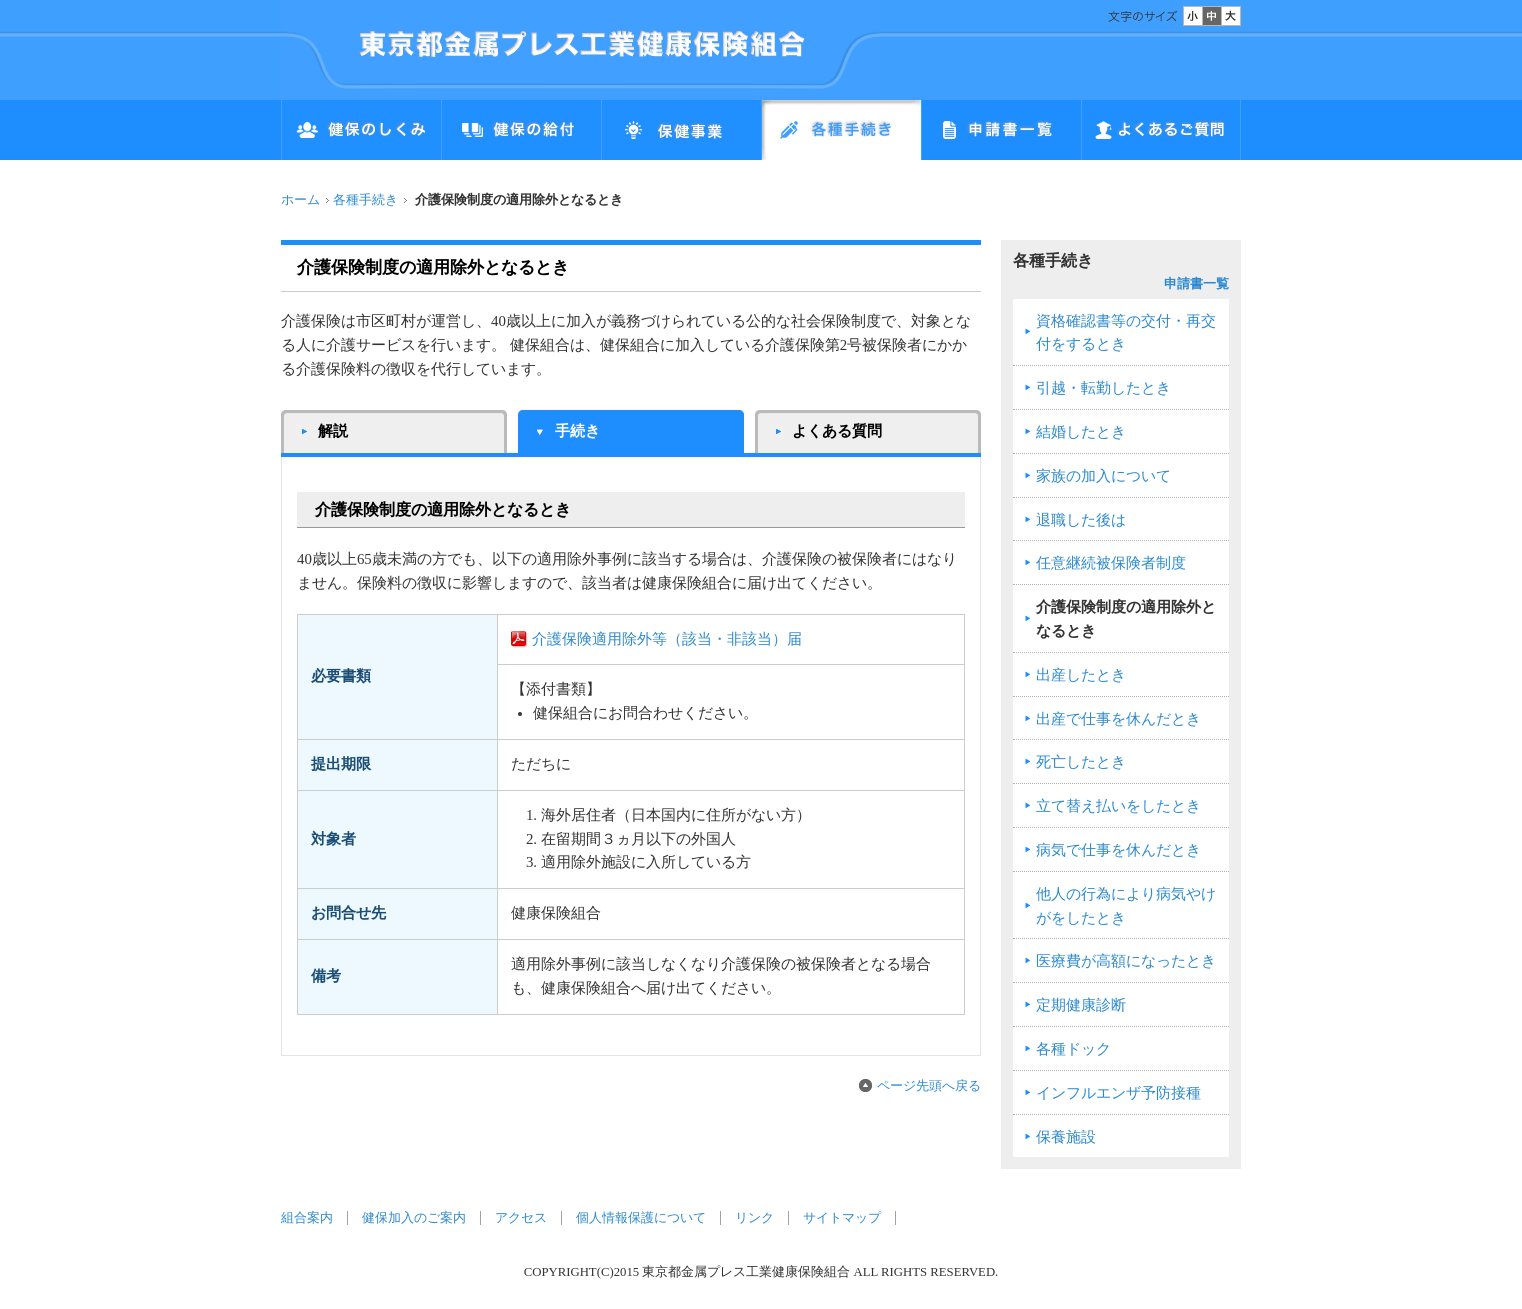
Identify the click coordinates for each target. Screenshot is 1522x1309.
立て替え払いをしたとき (1118, 806)
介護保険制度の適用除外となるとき (1126, 619)
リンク (754, 1218)
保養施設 (1066, 1137)
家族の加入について (1103, 476)
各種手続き (365, 200)
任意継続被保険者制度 (1111, 563)
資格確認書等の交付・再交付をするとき (1126, 333)
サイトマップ (842, 1218)
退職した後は (1081, 520)
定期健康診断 (1081, 1005)
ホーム (300, 200)
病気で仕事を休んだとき (1118, 850)
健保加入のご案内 (414, 1218)
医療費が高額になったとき (1126, 961)
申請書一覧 (1196, 283)
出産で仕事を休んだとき (1118, 719)
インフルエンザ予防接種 (1118, 1093)
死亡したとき (1081, 762)
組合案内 (307, 1218)
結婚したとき (1081, 432)
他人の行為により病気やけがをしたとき (1126, 906)
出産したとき (1081, 675)
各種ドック (1073, 1049)
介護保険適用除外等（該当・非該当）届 (667, 639)
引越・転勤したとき (1103, 388)
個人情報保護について (641, 1218)
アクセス (521, 1218)
